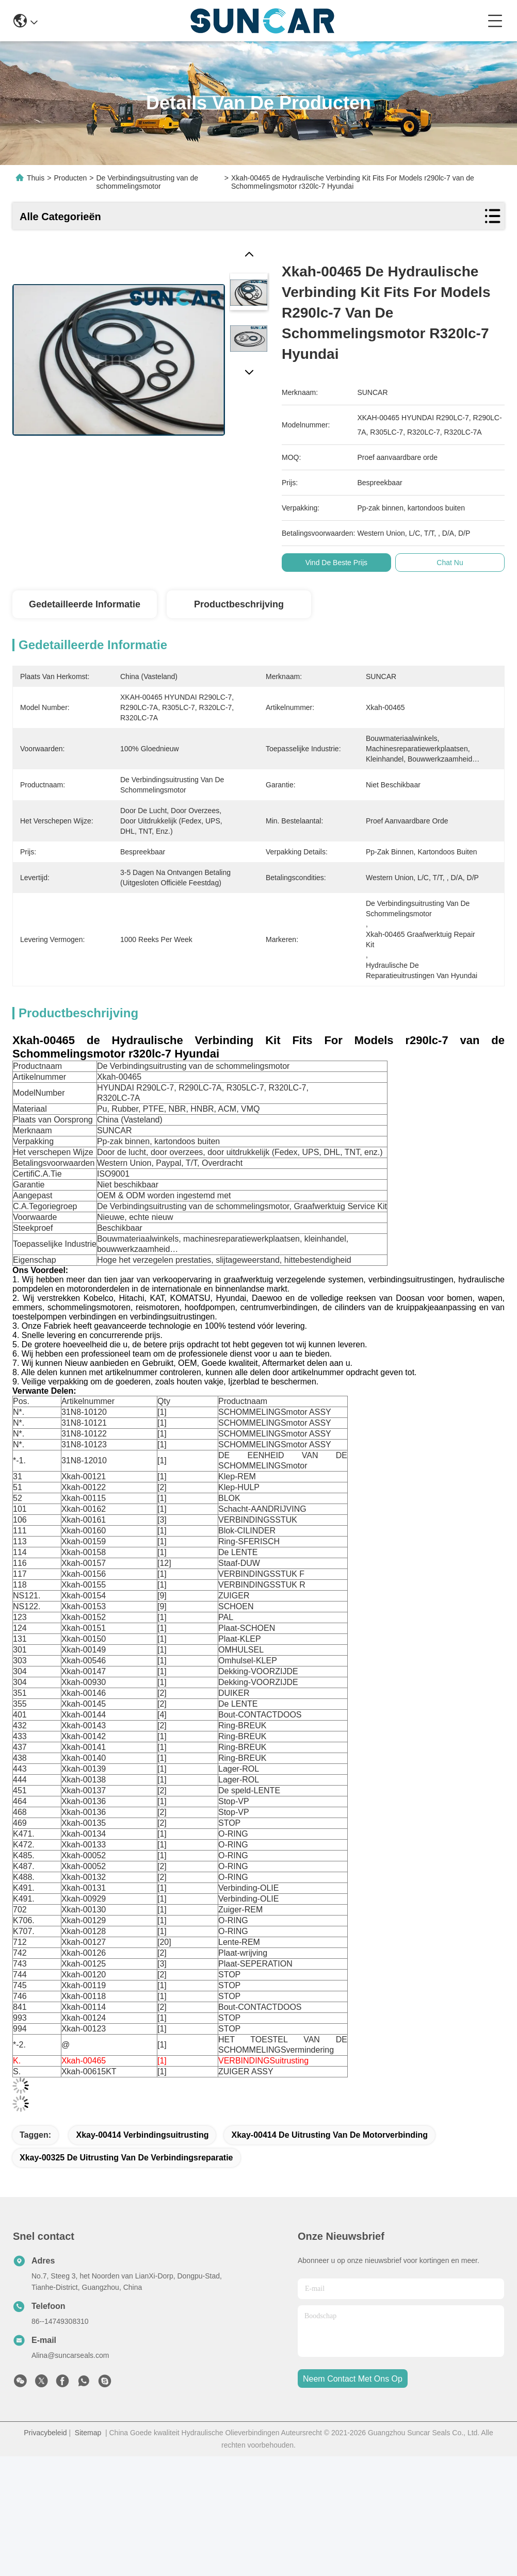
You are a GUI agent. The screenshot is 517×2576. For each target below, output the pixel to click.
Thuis (35, 178)
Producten (70, 178)
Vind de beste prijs (344, 562)
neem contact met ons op (352, 2378)
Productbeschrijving (239, 604)
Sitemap (88, 2433)
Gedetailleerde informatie (84, 604)
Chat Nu (457, 562)
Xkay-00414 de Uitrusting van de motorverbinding (329, 2135)
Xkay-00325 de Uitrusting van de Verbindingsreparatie (126, 2157)
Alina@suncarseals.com (70, 2355)
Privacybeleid (45, 2433)
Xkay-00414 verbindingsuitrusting (142, 2135)
